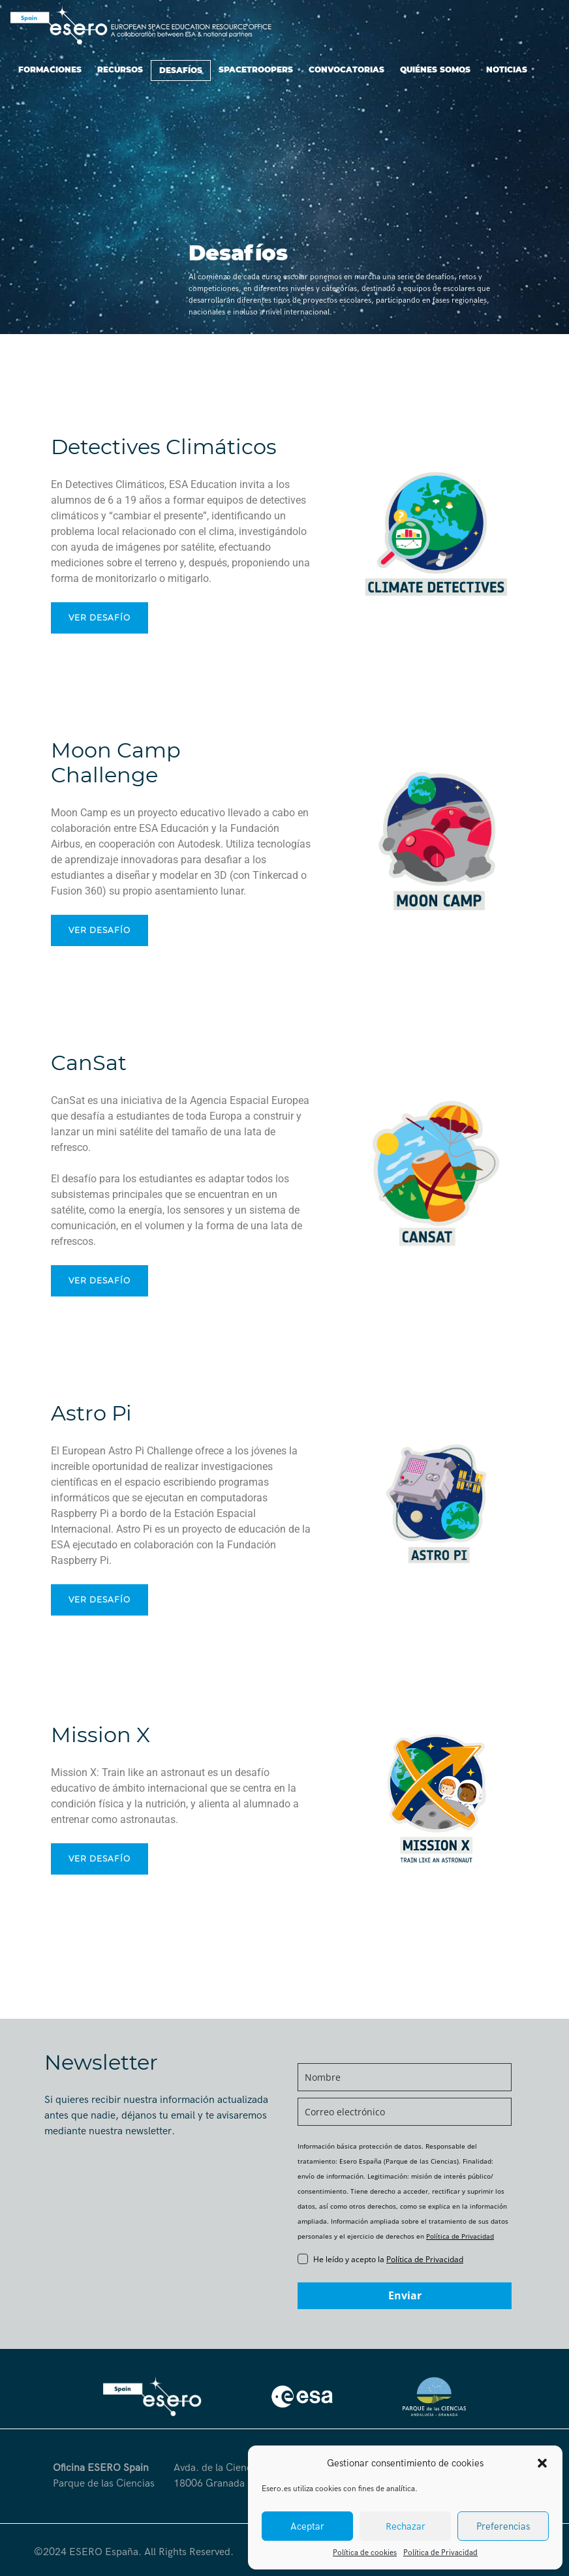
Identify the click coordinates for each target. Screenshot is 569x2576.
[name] (405, 2077)
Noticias (506, 69)
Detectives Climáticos (164, 446)
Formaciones (50, 69)
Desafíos (180, 70)
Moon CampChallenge (116, 762)
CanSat (89, 1062)
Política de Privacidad (440, 2553)
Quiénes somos (435, 69)
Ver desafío (100, 617)
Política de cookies (365, 2553)
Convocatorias (346, 69)
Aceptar (307, 2526)
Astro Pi (91, 1413)
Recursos (120, 69)
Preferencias (503, 2526)
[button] (542, 2463)
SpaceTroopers (256, 69)
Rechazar (405, 2526)
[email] (405, 2112)
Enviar (405, 2295)
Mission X (100, 1734)
